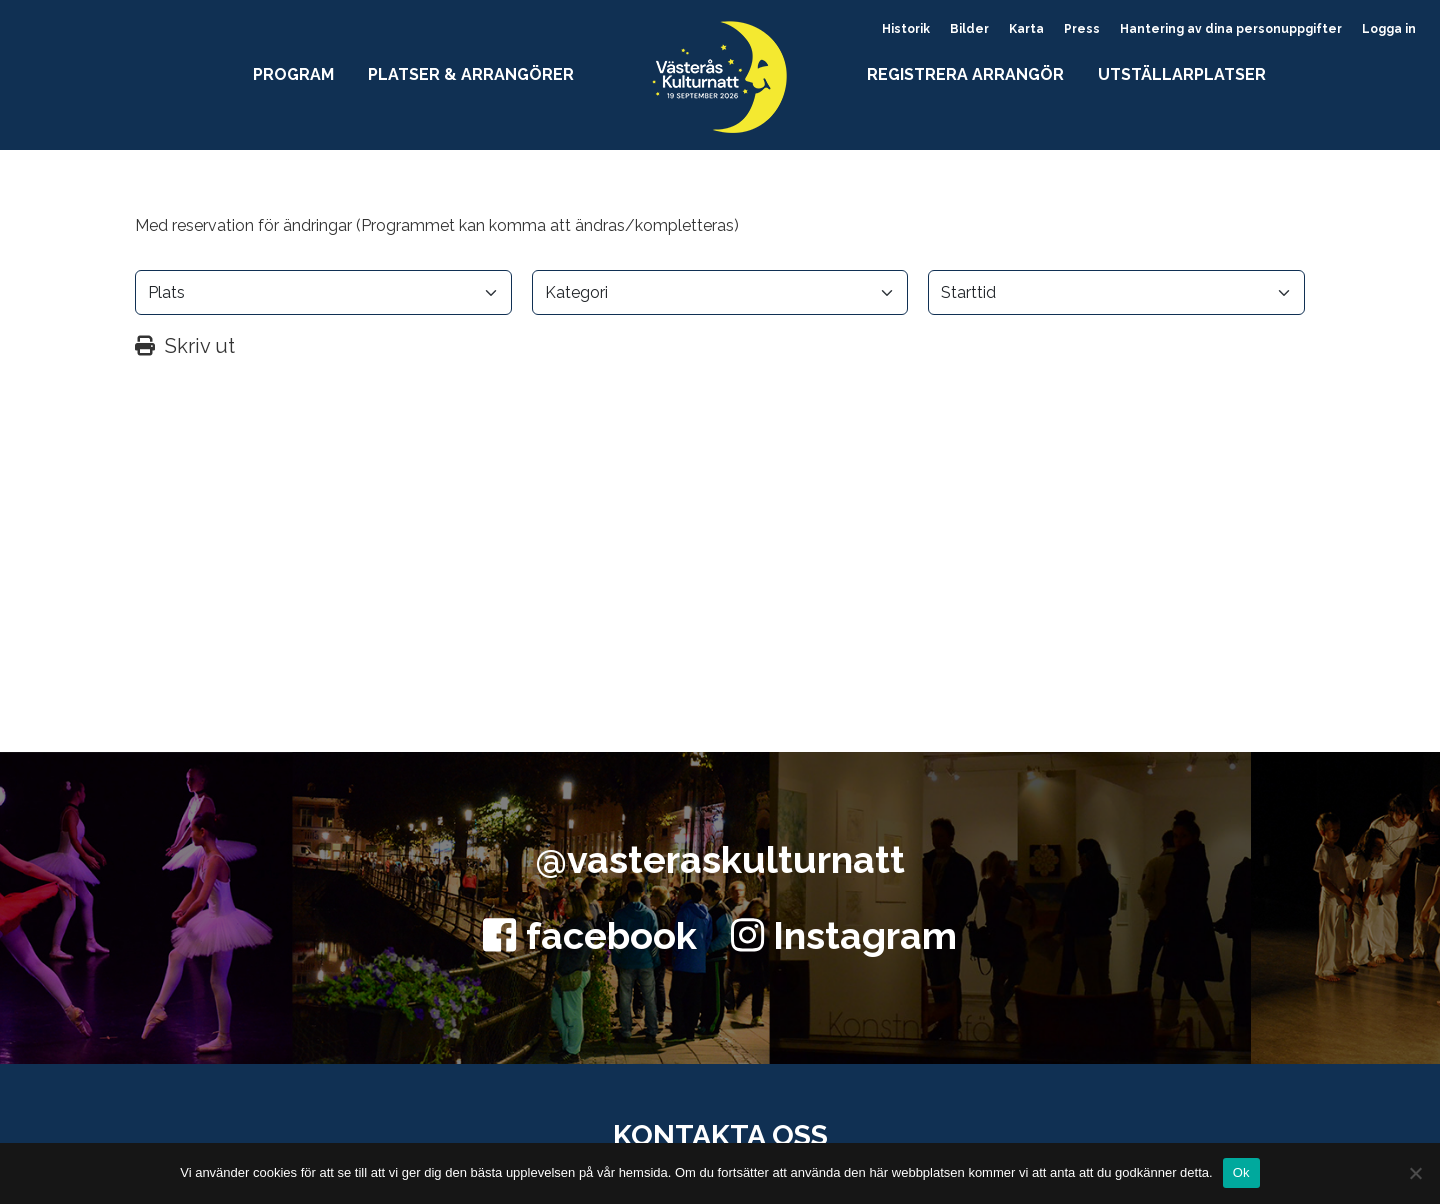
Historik (906, 29)
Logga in (1389, 29)
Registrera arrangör (965, 74)
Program (293, 74)
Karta (1026, 29)
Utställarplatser (1182, 74)
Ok (1241, 1172)
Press (1082, 29)
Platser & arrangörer (471, 74)
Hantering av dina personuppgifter (1231, 29)
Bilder (969, 29)
